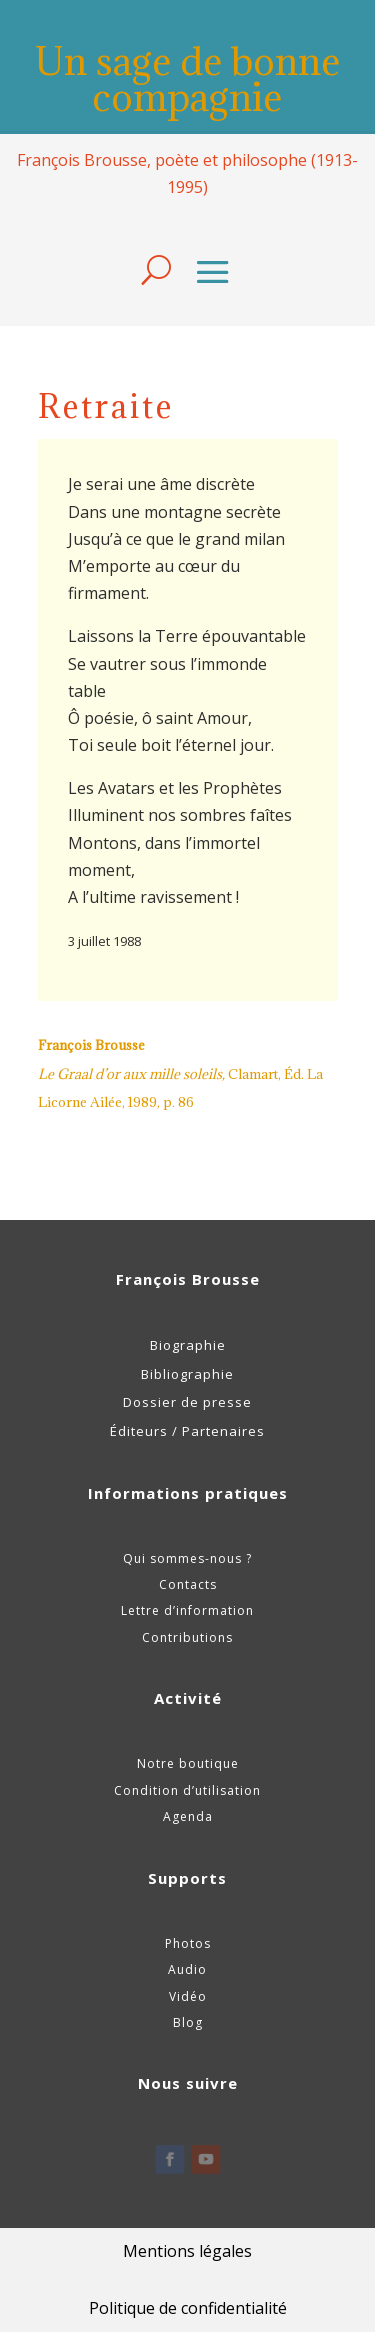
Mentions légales (187, 2251)
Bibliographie (187, 1374)
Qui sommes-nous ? (187, 1558)
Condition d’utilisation (187, 1790)
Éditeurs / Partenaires (187, 1431)
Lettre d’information (187, 1610)
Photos (188, 1943)
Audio (187, 1969)
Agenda (188, 1816)
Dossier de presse (187, 1402)
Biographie (188, 1345)
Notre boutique (188, 1763)
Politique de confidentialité (188, 2308)
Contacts (188, 1584)
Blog (188, 2022)
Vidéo (188, 1996)
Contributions (187, 1637)
